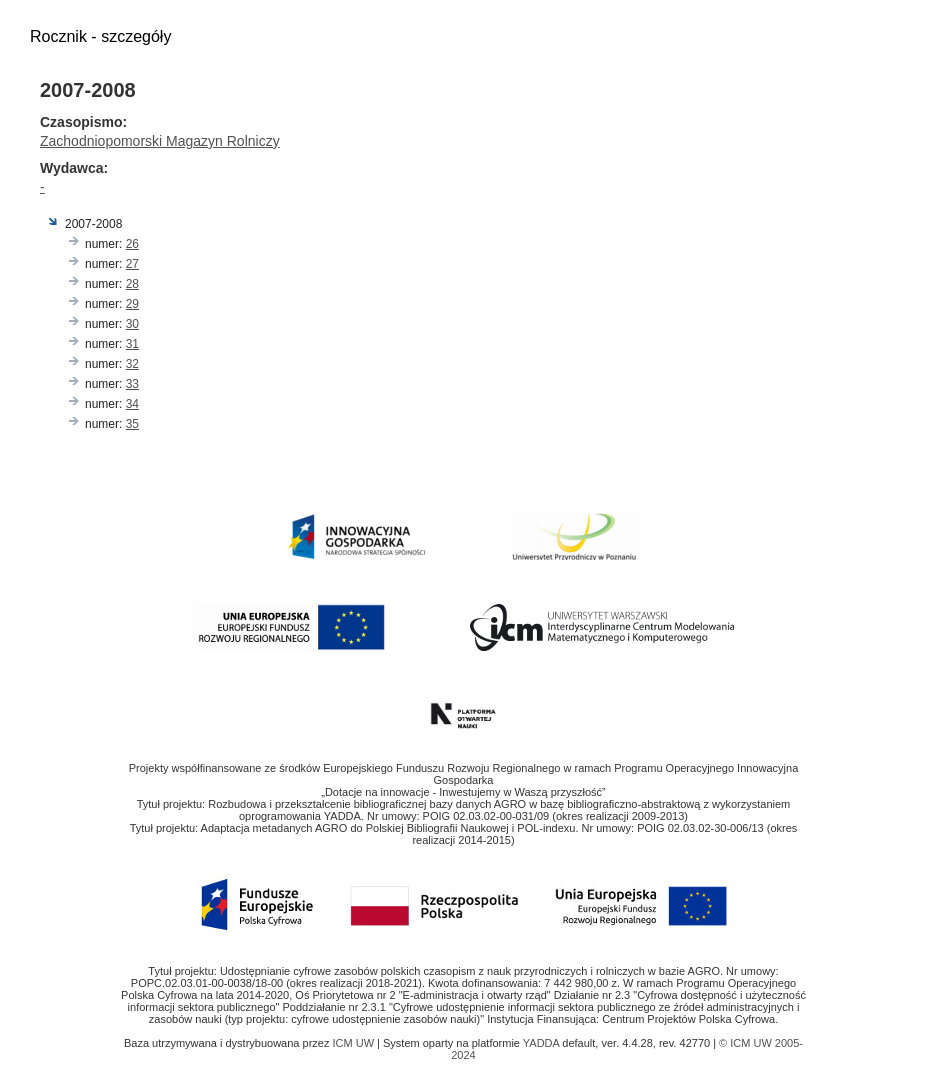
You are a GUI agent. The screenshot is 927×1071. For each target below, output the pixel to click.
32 (132, 364)
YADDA (543, 1043)
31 (132, 344)
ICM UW (354, 1043)
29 (132, 304)
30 (132, 324)
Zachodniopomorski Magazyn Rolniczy (160, 141)
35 (132, 424)
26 (132, 244)
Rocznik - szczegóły (100, 36)
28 (132, 284)
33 (132, 384)
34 (132, 404)
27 (132, 264)
